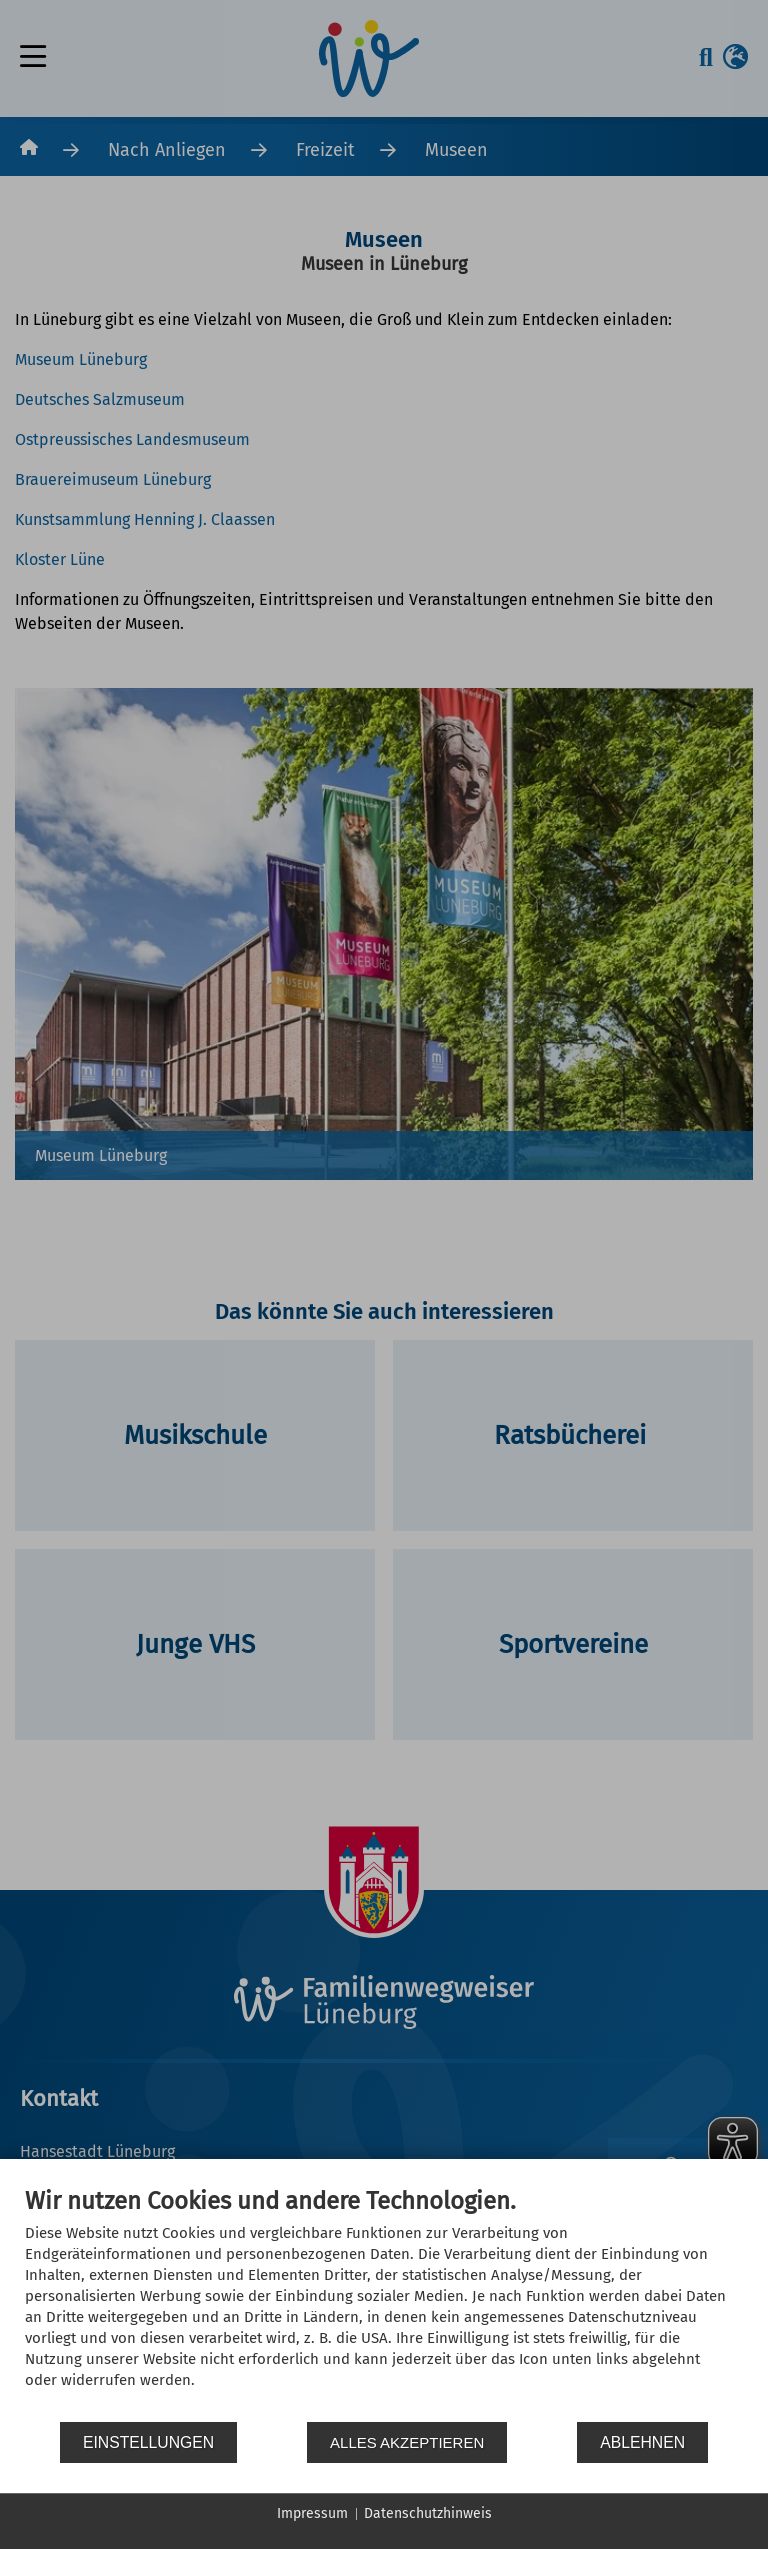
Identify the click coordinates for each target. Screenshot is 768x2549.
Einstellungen (148, 2442)
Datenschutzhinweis (428, 2513)
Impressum (312, 2513)
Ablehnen (642, 2442)
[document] (384, 2303)
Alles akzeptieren (407, 2442)
